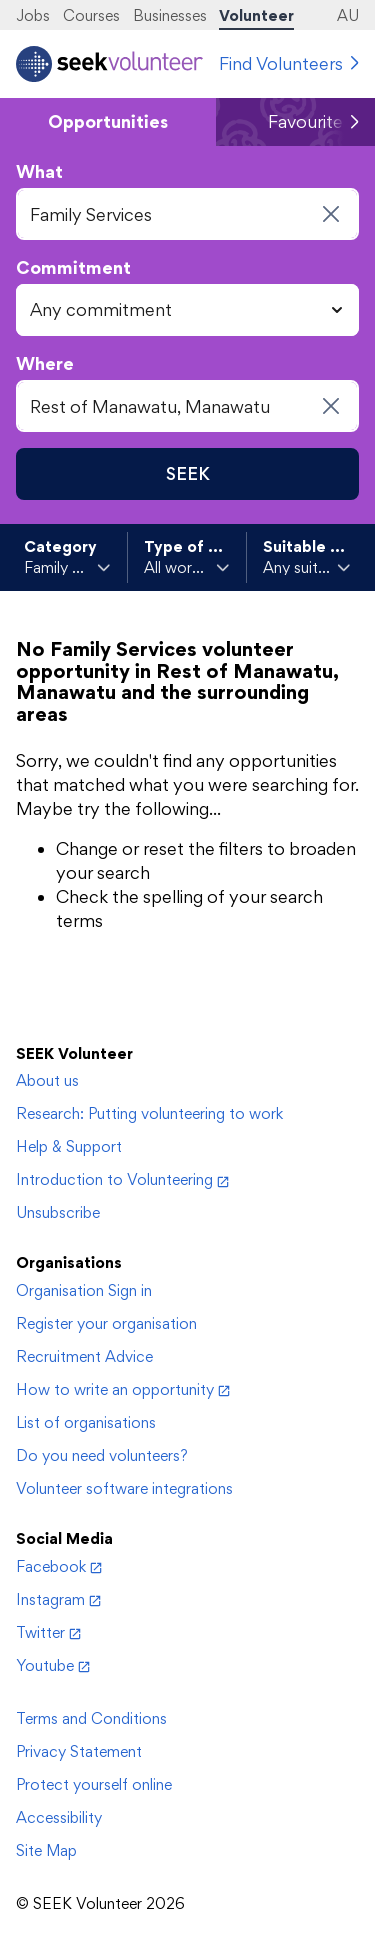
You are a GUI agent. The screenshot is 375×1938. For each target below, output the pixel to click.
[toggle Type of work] (187, 568)
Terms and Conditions (91, 1718)
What (39, 171)
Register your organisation (106, 1323)
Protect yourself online (94, 1784)
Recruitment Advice (84, 1356)
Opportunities (108, 121)
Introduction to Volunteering (122, 1179)
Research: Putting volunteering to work (149, 1113)
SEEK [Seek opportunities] (188, 473)
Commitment (73, 267)
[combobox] (187, 214)
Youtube (53, 1665)
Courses (91, 15)
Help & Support (69, 1146)
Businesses (170, 15)
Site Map (46, 1850)
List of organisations (86, 1422)
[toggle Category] (67, 568)
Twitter (48, 1632)
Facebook (59, 1566)
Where (45, 363)
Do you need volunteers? (102, 1455)
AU (348, 15)
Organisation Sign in (84, 1290)
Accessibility (59, 1817)
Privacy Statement (79, 1751)
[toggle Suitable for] (307, 568)
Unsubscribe (58, 1212)
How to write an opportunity (123, 1389)
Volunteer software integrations (124, 1488)
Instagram (58, 1599)
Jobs (33, 15)
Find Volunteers (281, 63)
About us (47, 1080)
